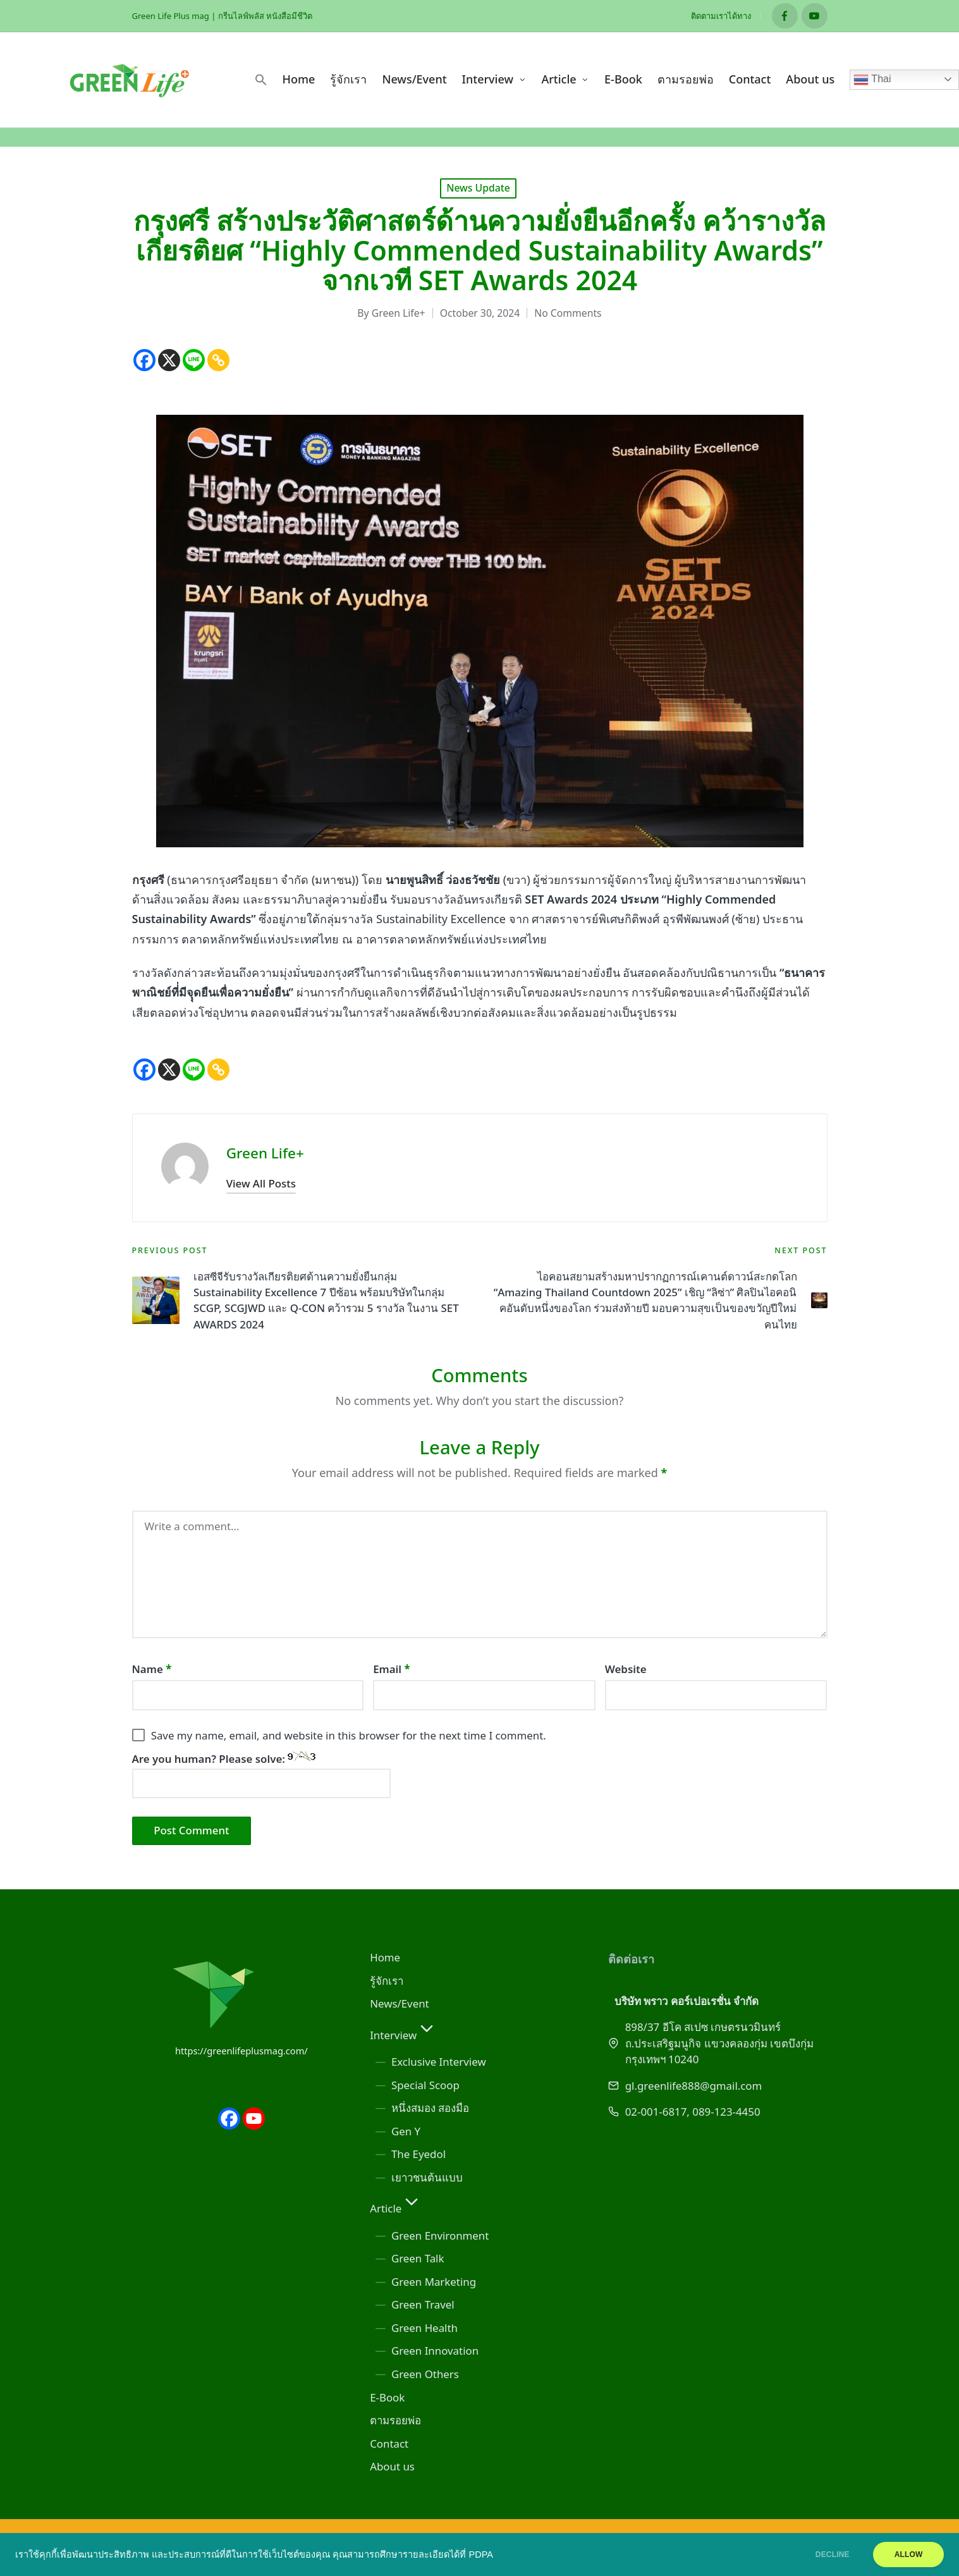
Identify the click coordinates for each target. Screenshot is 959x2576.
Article (396, 2208)
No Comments (567, 313)
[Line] (194, 360)
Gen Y (405, 2131)
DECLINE (829, 2554)
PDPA (481, 2554)
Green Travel (423, 2304)
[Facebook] (144, 360)
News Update (478, 188)
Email (391, 1669)
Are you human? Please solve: (261, 1774)
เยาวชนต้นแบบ (427, 2177)
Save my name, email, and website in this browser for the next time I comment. (348, 1735)
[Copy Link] (218, 360)
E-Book (387, 2397)
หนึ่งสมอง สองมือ (430, 2108)
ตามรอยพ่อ (395, 2420)
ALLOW (907, 2554)
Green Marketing (433, 2281)
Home (385, 1957)
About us (392, 2466)
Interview (403, 2035)
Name (152, 1669)
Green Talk (417, 2258)
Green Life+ (265, 1153)
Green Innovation (435, 2350)
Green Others (425, 2374)
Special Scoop (425, 2085)
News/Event (399, 2003)
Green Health (424, 2328)
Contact (389, 2443)
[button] (261, 79)
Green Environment (440, 2235)
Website (626, 1669)
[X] (169, 360)
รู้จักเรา (386, 1980)
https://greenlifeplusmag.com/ (241, 2050)
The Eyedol (418, 2154)
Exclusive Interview (438, 2061)
